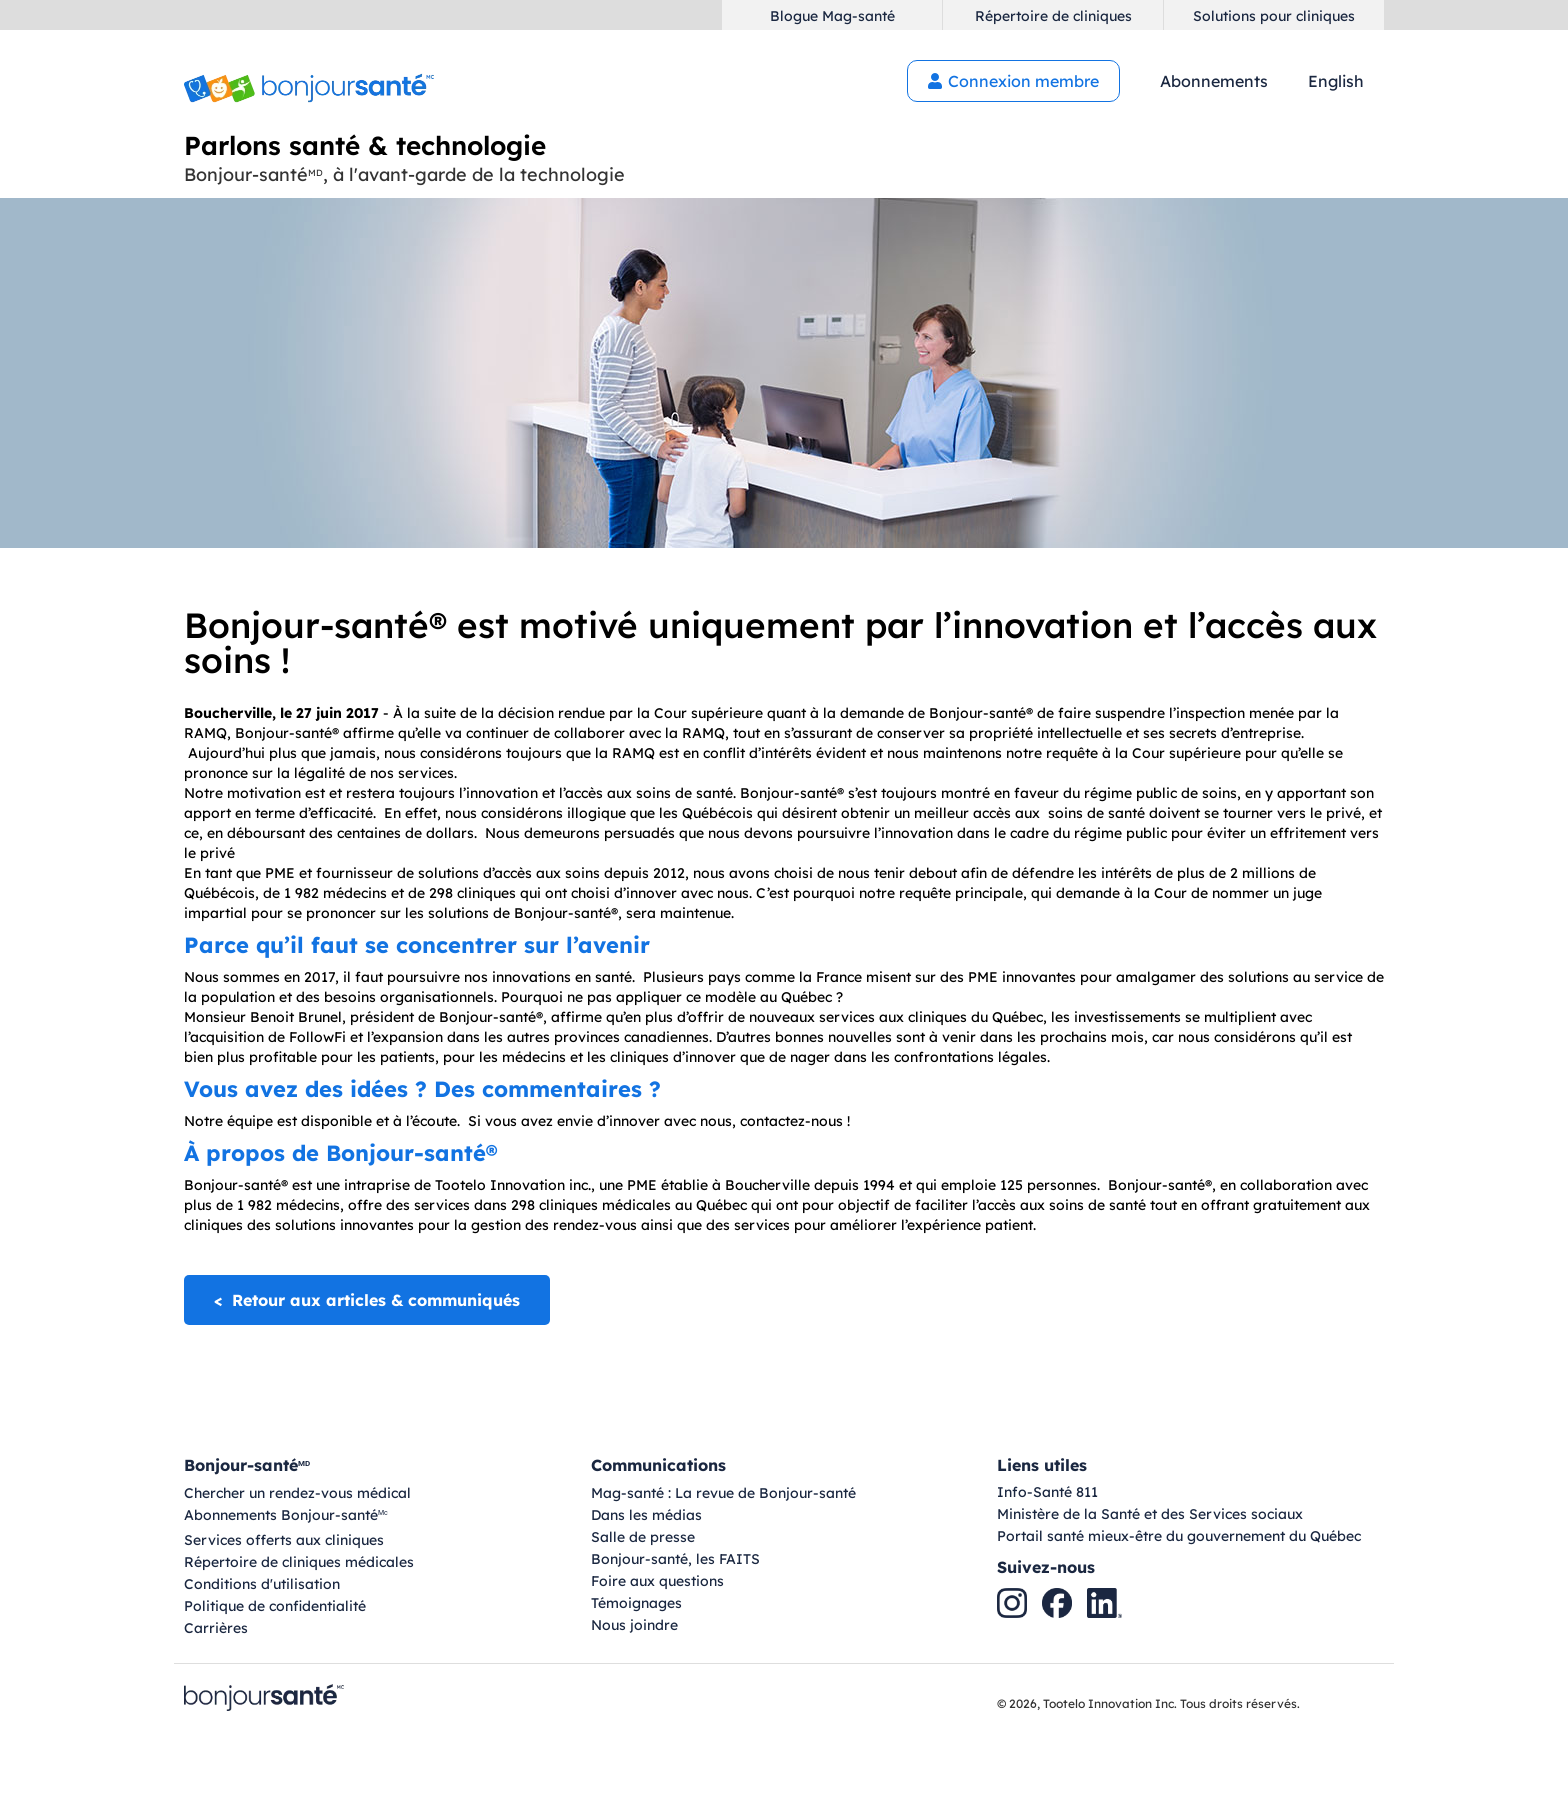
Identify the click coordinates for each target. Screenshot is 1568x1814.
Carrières (216, 1628)
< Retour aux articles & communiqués (367, 1300)
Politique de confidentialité (275, 1606)
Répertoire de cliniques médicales (299, 1562)
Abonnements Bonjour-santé (286, 1516)
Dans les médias (646, 1515)
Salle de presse (643, 1537)
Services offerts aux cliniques (284, 1540)
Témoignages (636, 1603)
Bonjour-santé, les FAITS (675, 1559)
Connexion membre (1013, 81)
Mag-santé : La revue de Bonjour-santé (723, 1493)
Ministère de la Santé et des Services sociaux (1150, 1514)
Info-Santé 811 (1047, 1492)
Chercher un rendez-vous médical (297, 1493)
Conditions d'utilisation (262, 1584)
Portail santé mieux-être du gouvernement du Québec (1179, 1536)
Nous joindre (634, 1625)
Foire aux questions (657, 1581)
